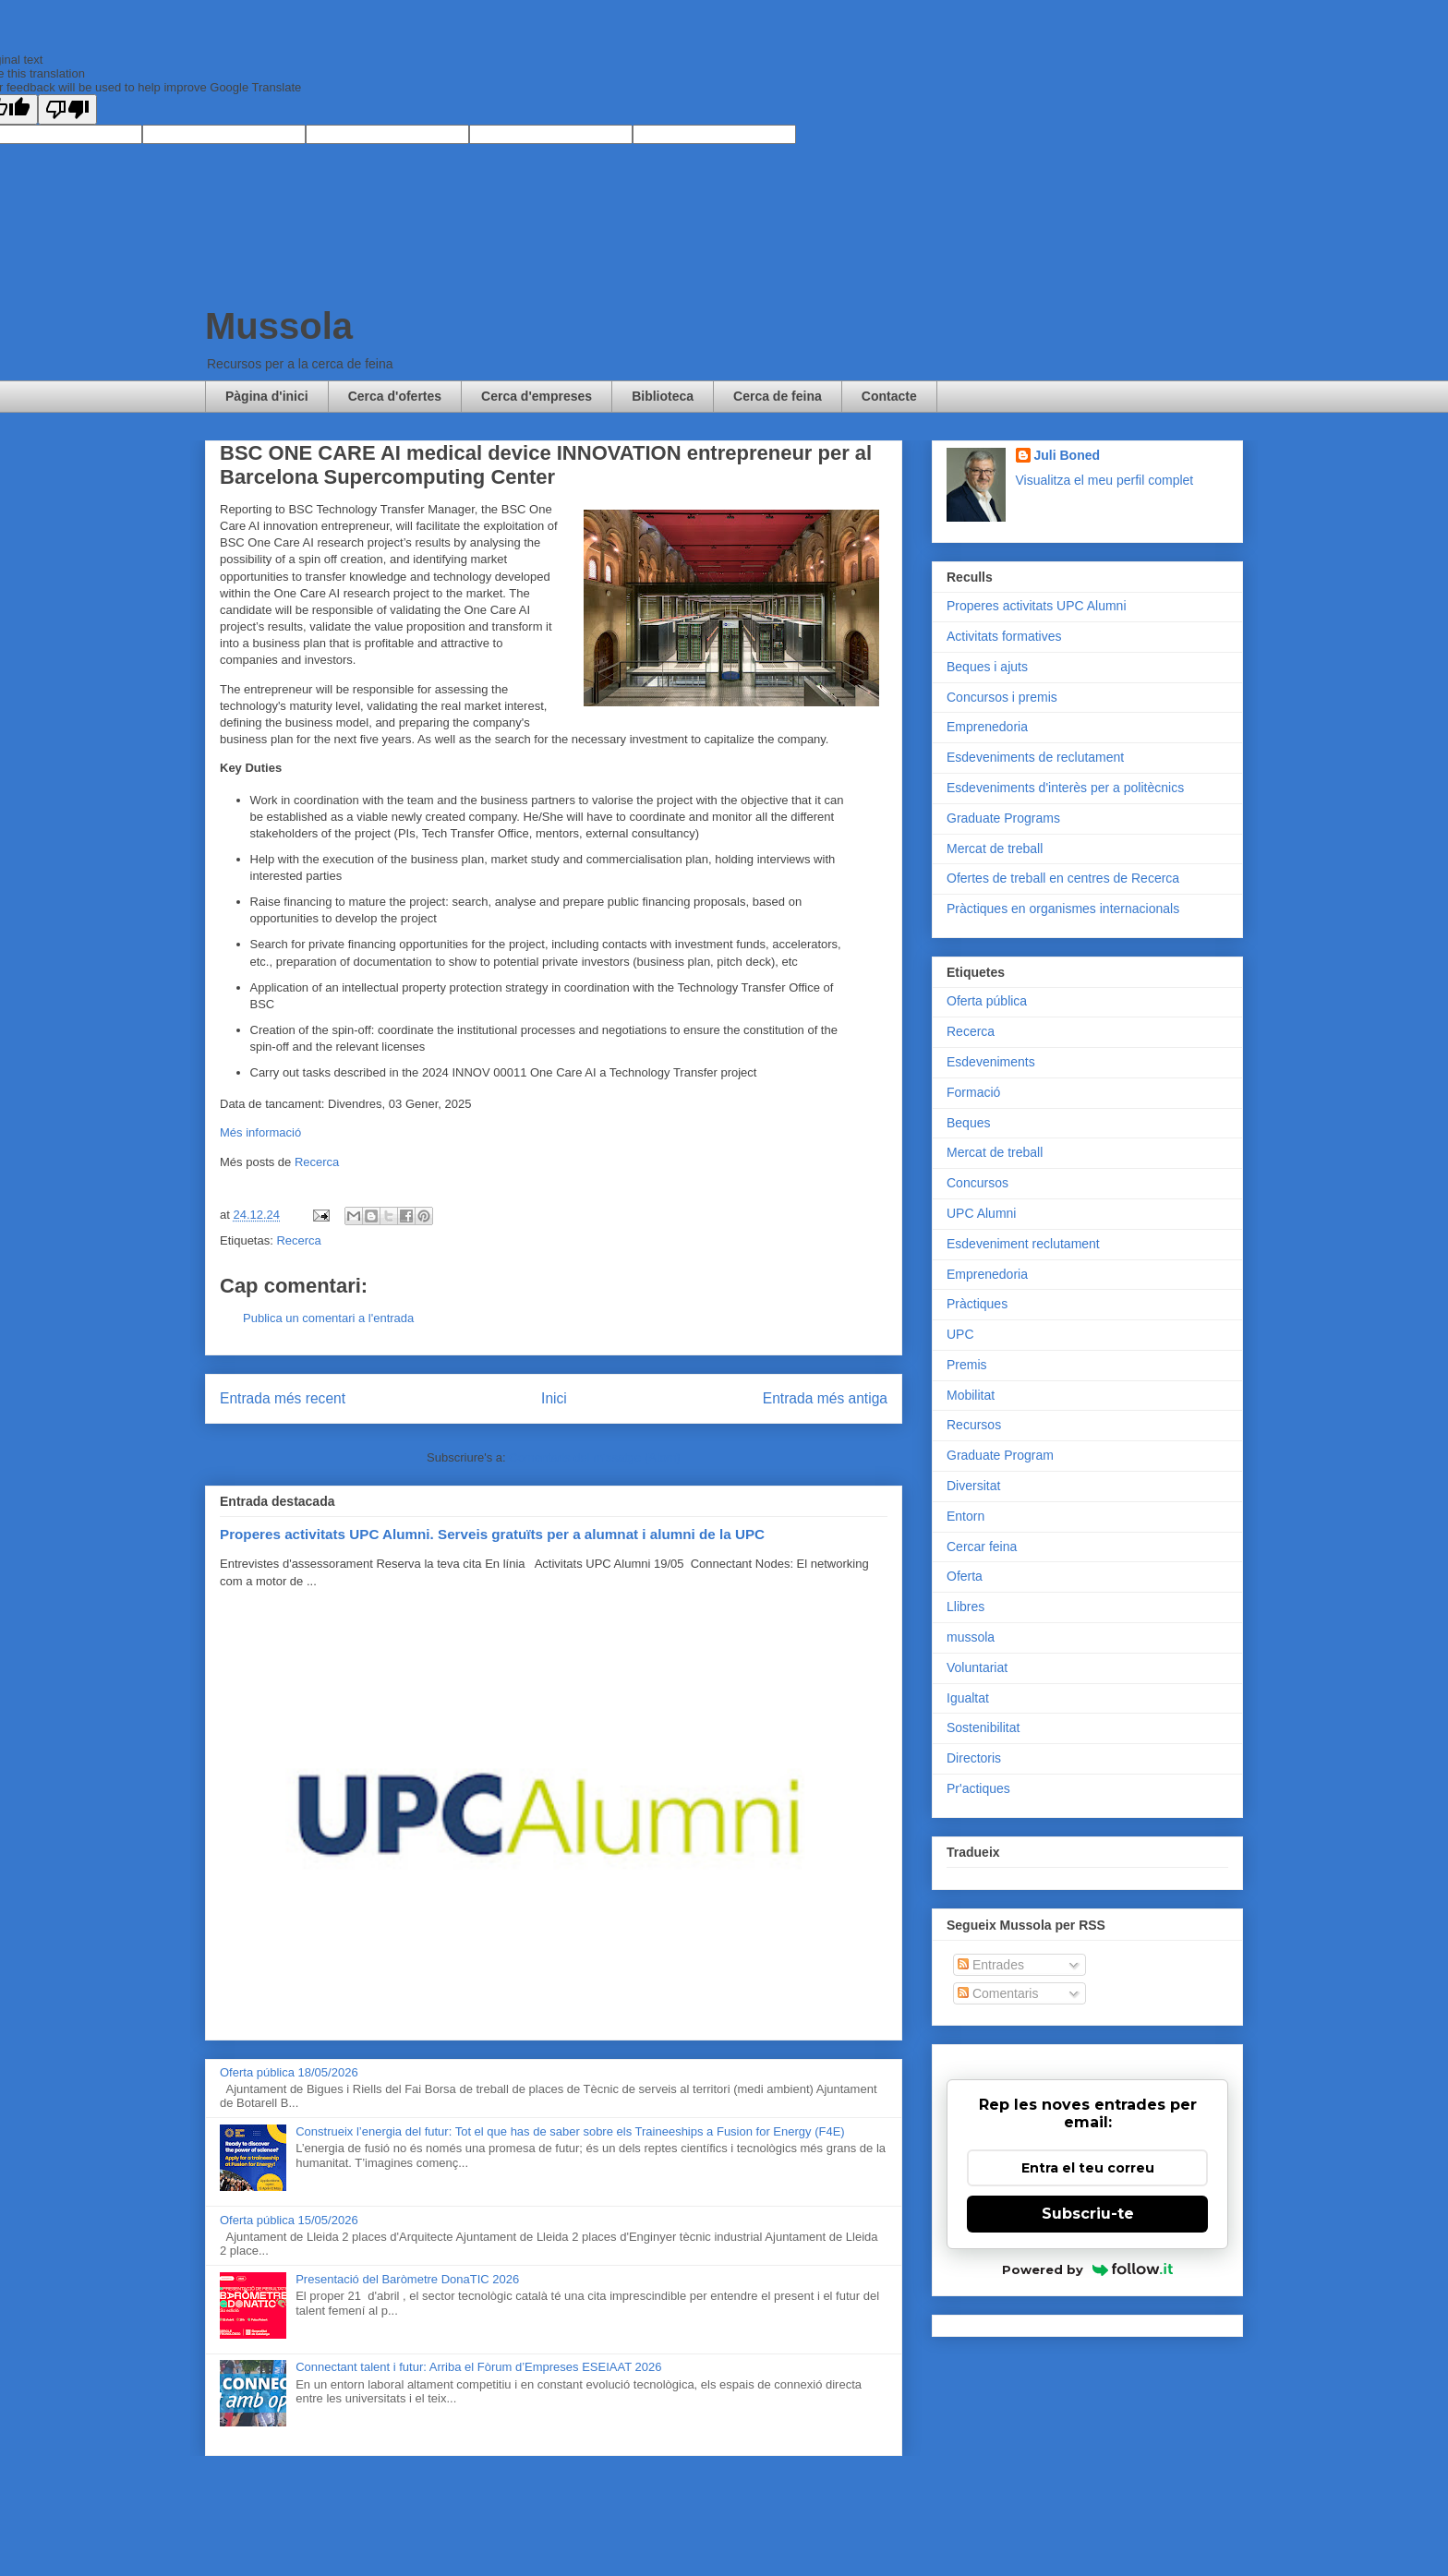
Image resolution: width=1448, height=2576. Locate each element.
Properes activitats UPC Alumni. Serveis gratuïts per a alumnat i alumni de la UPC (492, 1534)
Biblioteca (663, 396)
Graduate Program (1000, 1455)
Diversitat (973, 1485)
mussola (971, 1637)
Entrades (991, 1964)
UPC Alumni (981, 1213)
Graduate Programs (1003, 818)
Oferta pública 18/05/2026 (289, 2072)
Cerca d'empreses (536, 396)
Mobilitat (971, 1395)
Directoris (974, 1758)
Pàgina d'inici (266, 396)
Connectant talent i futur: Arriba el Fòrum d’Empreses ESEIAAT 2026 (478, 2367)
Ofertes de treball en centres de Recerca (1063, 878)
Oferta (965, 1576)
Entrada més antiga (825, 1398)
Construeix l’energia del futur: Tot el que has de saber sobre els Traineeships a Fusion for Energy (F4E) (570, 2131)
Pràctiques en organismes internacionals (1063, 908)
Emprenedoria (987, 726)
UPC (960, 1334)
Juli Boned (1067, 455)
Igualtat (968, 1698)
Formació (973, 1092)
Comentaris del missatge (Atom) (595, 1457)
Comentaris (998, 1993)
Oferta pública (987, 1000)
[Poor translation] (67, 109)
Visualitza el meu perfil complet (1105, 480)
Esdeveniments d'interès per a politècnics (1065, 787)
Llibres (965, 1606)
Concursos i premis (1002, 697)
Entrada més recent (282, 1398)
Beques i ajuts (987, 666)
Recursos (974, 1424)
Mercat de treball (995, 848)
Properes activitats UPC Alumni (1037, 605)
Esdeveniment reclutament (1023, 1243)
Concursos (977, 1182)
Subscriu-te (1088, 2213)
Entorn (965, 1516)
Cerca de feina (777, 396)
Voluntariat (977, 1667)
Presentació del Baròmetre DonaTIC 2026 (407, 2279)
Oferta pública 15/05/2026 (289, 2220)
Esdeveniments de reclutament (1035, 757)
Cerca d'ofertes (394, 396)
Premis (967, 1364)
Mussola (279, 326)
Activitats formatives (1004, 636)
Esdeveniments (991, 1061)
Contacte (889, 396)
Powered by (1087, 2269)
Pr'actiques (978, 1788)
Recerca (317, 1162)
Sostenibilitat (983, 1727)
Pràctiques (977, 1303)
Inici (554, 1398)
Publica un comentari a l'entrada (328, 1318)
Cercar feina (982, 1546)
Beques (968, 1122)
